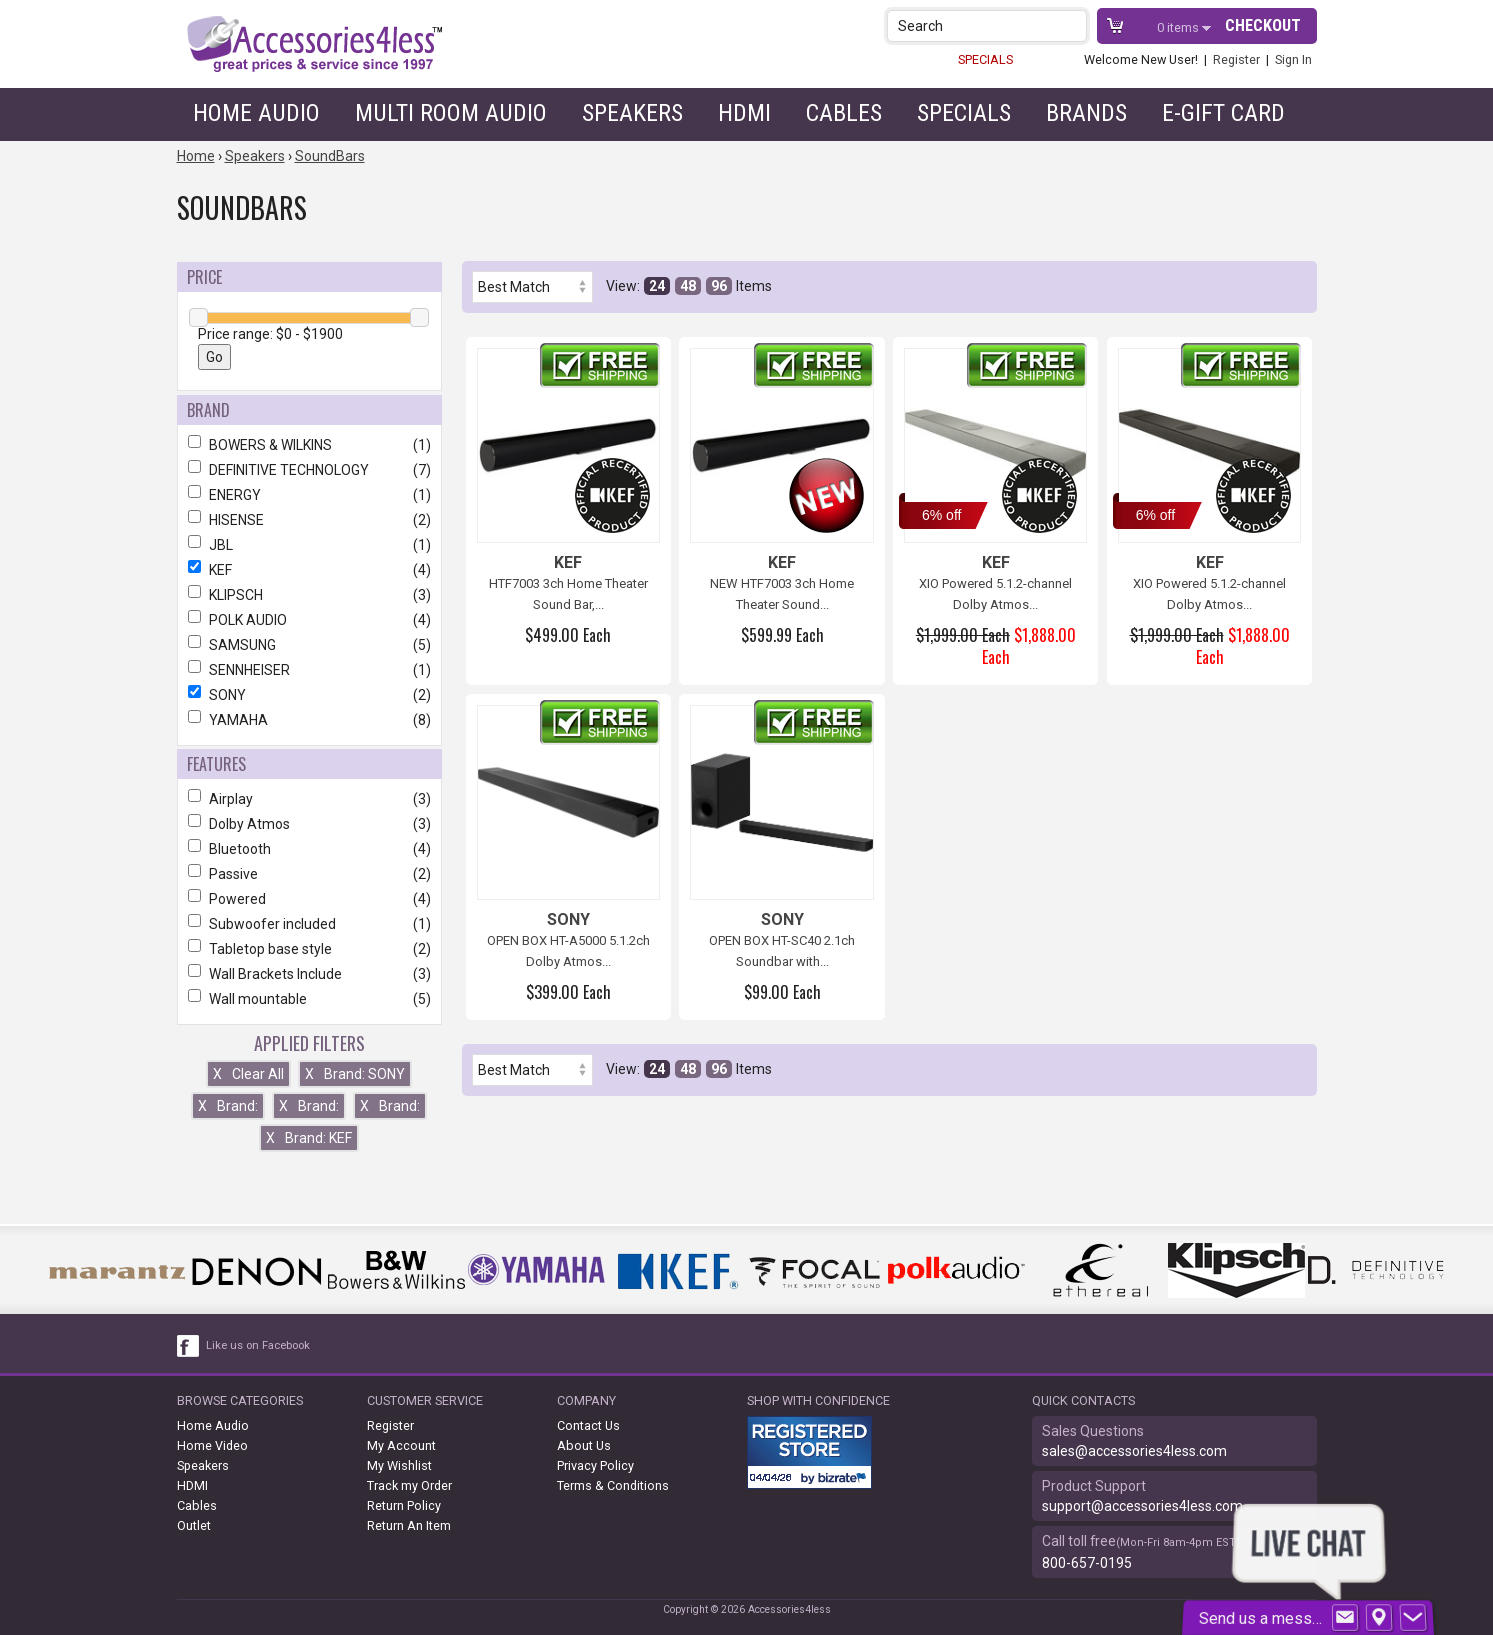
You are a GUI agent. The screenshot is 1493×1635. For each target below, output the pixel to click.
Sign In (1293, 59)
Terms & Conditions (613, 1485)
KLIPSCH (309, 595)
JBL (309, 545)
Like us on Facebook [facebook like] (258, 1345)
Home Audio (256, 113)
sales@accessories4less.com (1134, 1451)
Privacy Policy (595, 1465)
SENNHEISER (309, 670)
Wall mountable (309, 999)
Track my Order (409, 1485)
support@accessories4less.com (1142, 1506)
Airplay (309, 799)
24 (657, 286)
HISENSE (309, 520)
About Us (584, 1445)
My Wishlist (399, 1465)
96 (719, 286)
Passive (309, 874)
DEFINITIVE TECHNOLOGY (309, 470)
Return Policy (404, 1505)
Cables (844, 113)
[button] (1073, 25)
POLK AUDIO (309, 620)
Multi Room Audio (451, 113)
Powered (309, 899)
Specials (964, 113)
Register (1236, 59)
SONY (309, 695)
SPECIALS (985, 59)
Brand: (228, 1106)
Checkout (1263, 25)
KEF (309, 570)
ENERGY (309, 495)
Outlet (194, 1525)
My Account (401, 1445)
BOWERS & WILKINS (309, 445)
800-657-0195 (1087, 1563)
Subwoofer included (309, 924)
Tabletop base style (309, 949)
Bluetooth (309, 849)
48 (688, 286)
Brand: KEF (309, 1138)
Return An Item (409, 1525)
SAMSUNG (309, 645)
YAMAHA (309, 720)
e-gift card (1223, 113)
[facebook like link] (189, 1346)
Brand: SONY (355, 1074)
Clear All (248, 1074)
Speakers (632, 113)
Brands (1086, 113)
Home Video (212, 1445)
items (1179, 27)
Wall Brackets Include (309, 974)
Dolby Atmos (309, 824)
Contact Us (588, 1425)
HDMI (744, 113)
